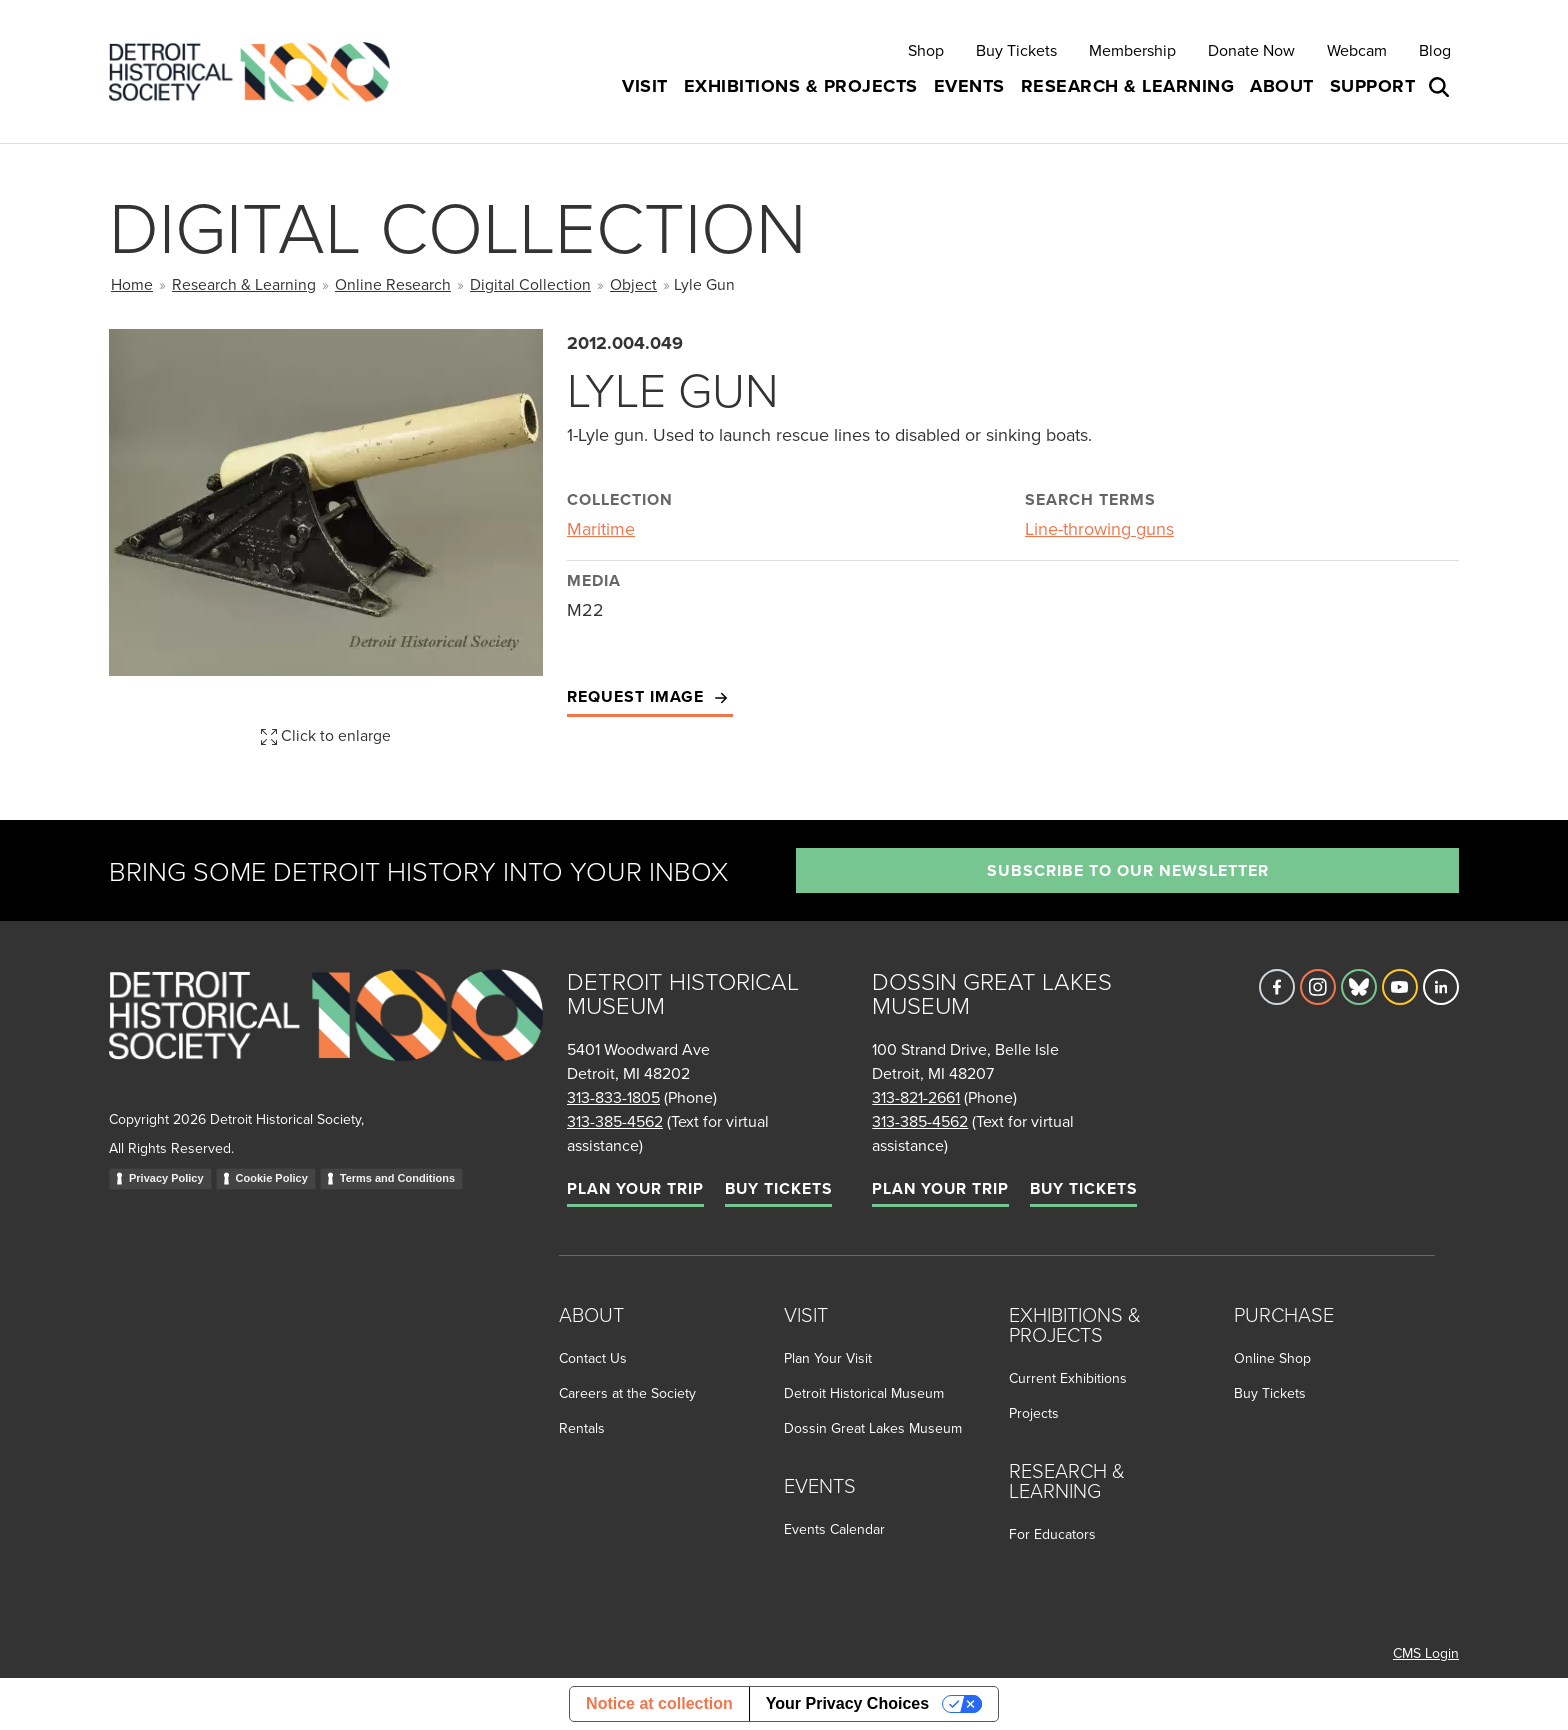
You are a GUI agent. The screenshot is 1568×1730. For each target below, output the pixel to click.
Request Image (650, 697)
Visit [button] (645, 86)
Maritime (601, 528)
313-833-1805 (613, 1097)
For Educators (1052, 1534)
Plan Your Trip (635, 1188)
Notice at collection (659, 1703)
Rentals (582, 1428)
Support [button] (1373, 86)
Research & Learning (244, 284)
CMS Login (1426, 1653)
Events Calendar (834, 1529)
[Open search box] (1441, 87)
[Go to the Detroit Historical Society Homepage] (257, 71)
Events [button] (969, 86)
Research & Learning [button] (1128, 86)
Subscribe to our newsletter (1128, 870)
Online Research (393, 284)
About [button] (1282, 86)
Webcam (1357, 50)
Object (633, 284)
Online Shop (1272, 1358)
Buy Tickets (1016, 50)
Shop (926, 50)
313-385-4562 (615, 1121)
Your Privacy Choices (847, 1703)
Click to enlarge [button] (326, 735)
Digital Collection (530, 284)
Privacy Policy (166, 1178)
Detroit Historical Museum (864, 1393)
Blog (1435, 50)
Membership (1132, 50)
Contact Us (593, 1358)
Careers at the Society (627, 1393)
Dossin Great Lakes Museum (873, 1428)
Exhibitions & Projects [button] (801, 86)
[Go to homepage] (326, 1036)
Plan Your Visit (828, 1358)
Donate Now (1251, 50)
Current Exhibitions (1068, 1378)
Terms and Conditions (397, 1178)
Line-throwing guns (1099, 528)
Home (132, 284)
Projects (1034, 1413)
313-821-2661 (916, 1097)
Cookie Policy (272, 1178)
